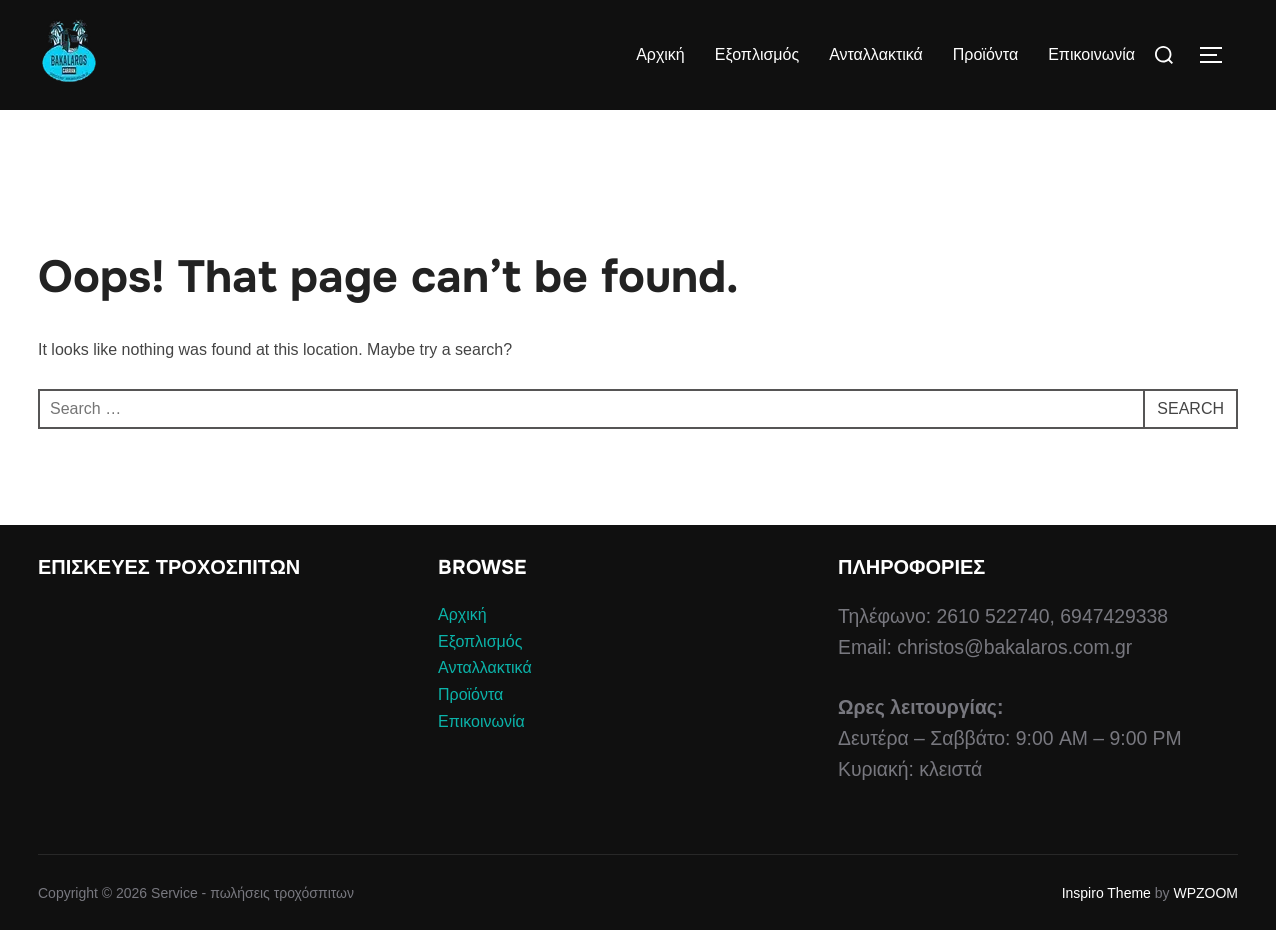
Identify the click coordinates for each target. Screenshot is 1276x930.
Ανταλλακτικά (876, 54)
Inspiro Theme (1106, 893)
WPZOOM (1205, 893)
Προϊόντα (985, 54)
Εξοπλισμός (757, 54)
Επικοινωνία (1091, 54)
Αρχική (660, 54)
